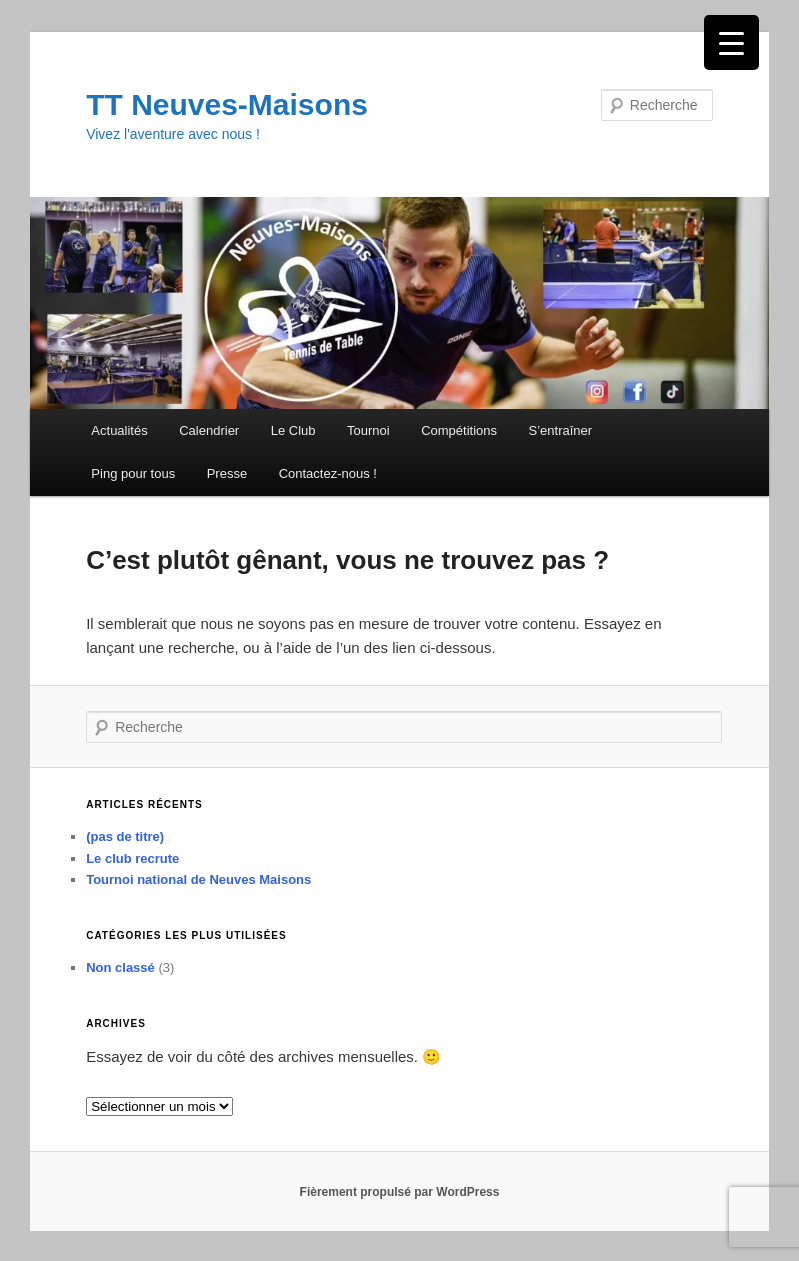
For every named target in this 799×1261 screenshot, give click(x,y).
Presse (227, 473)
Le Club (293, 430)
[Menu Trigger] (731, 42)
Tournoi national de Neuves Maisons (198, 879)
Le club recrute (132, 858)
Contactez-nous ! (328, 473)
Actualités (119, 430)
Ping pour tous (133, 473)
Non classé (120, 967)
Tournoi (368, 430)
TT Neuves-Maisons (227, 104)
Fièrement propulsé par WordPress (400, 1192)
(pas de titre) (125, 836)
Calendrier (209, 430)
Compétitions (459, 430)
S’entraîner (561, 430)
